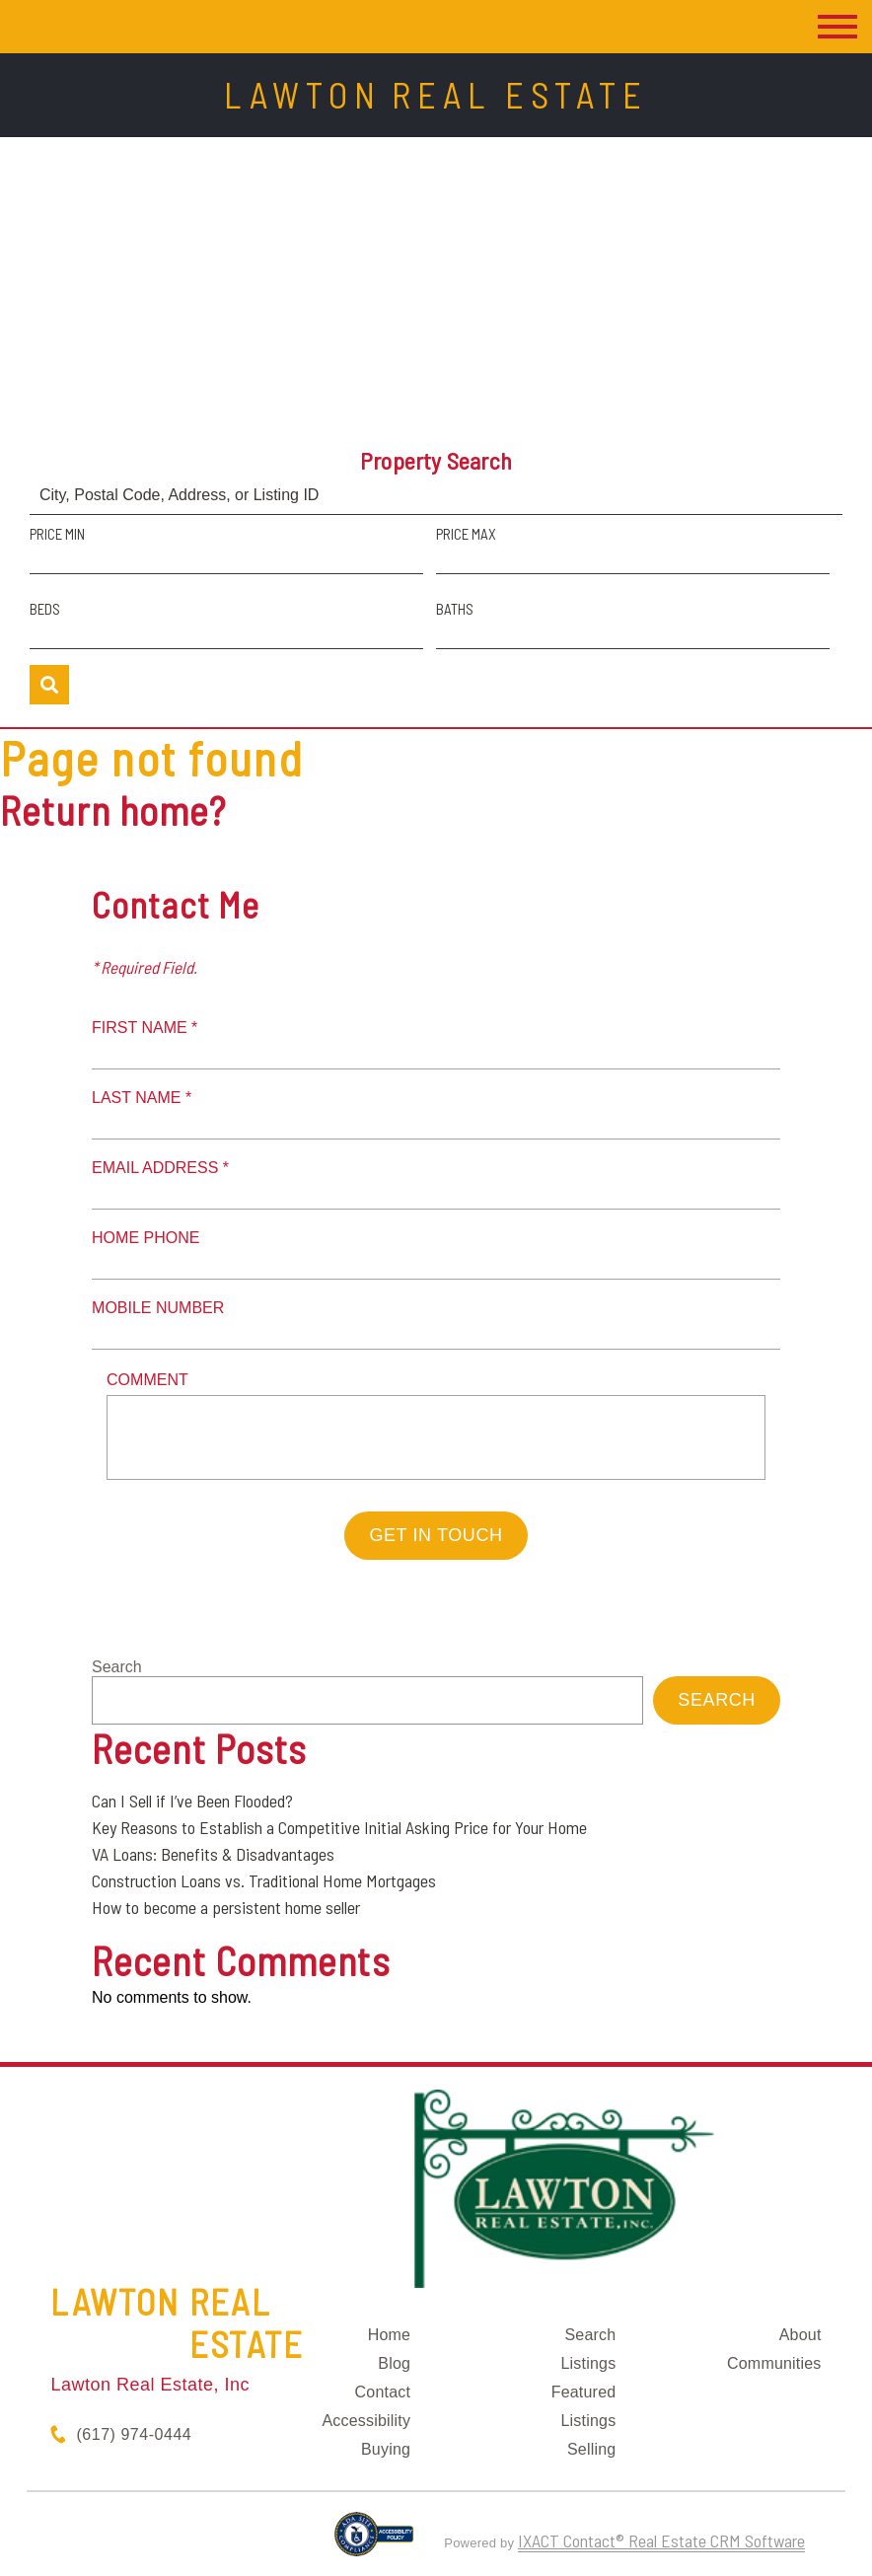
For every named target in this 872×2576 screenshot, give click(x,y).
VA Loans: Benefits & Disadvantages (213, 1854)
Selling (591, 2449)
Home (389, 2334)
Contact (383, 2392)
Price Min (57, 534)
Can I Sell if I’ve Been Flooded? (192, 1800)
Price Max (466, 534)
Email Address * (160, 1167)
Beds (45, 609)
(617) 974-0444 (133, 2434)
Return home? (113, 810)
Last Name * (141, 1097)
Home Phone (145, 1237)
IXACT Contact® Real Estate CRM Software (661, 2540)
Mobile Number (158, 1307)
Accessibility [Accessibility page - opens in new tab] (366, 2420)
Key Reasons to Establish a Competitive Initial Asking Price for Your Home (339, 1827)
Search (117, 1666)
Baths (454, 609)
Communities (774, 2363)
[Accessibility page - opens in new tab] (374, 2542)
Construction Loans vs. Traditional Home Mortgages (264, 1880)
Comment (147, 1379)
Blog (394, 2363)
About (800, 2334)
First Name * (144, 1027)
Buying (385, 2449)
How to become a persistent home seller (226, 1907)
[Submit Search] (49, 684)
